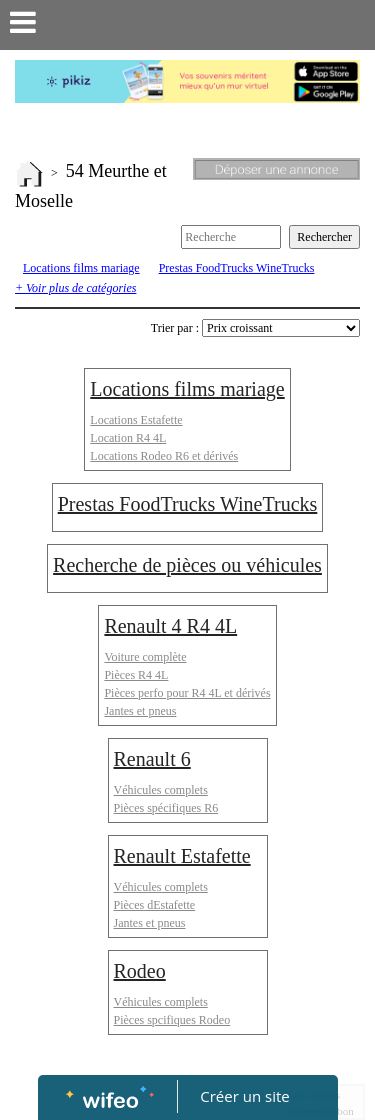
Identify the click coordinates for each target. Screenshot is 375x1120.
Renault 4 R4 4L (170, 626)
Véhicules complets (161, 790)
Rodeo (140, 971)
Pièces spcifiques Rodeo (172, 1020)
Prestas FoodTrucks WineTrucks (237, 268)
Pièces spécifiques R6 (166, 808)
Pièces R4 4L (136, 675)
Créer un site (244, 1096)
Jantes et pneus (140, 711)
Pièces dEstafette (155, 905)
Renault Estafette (182, 856)
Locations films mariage (81, 268)
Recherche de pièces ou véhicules (187, 565)
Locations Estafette (136, 420)
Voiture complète (145, 657)
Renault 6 (152, 759)
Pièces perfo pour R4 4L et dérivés (187, 693)
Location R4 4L (128, 438)
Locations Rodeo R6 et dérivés (164, 456)
